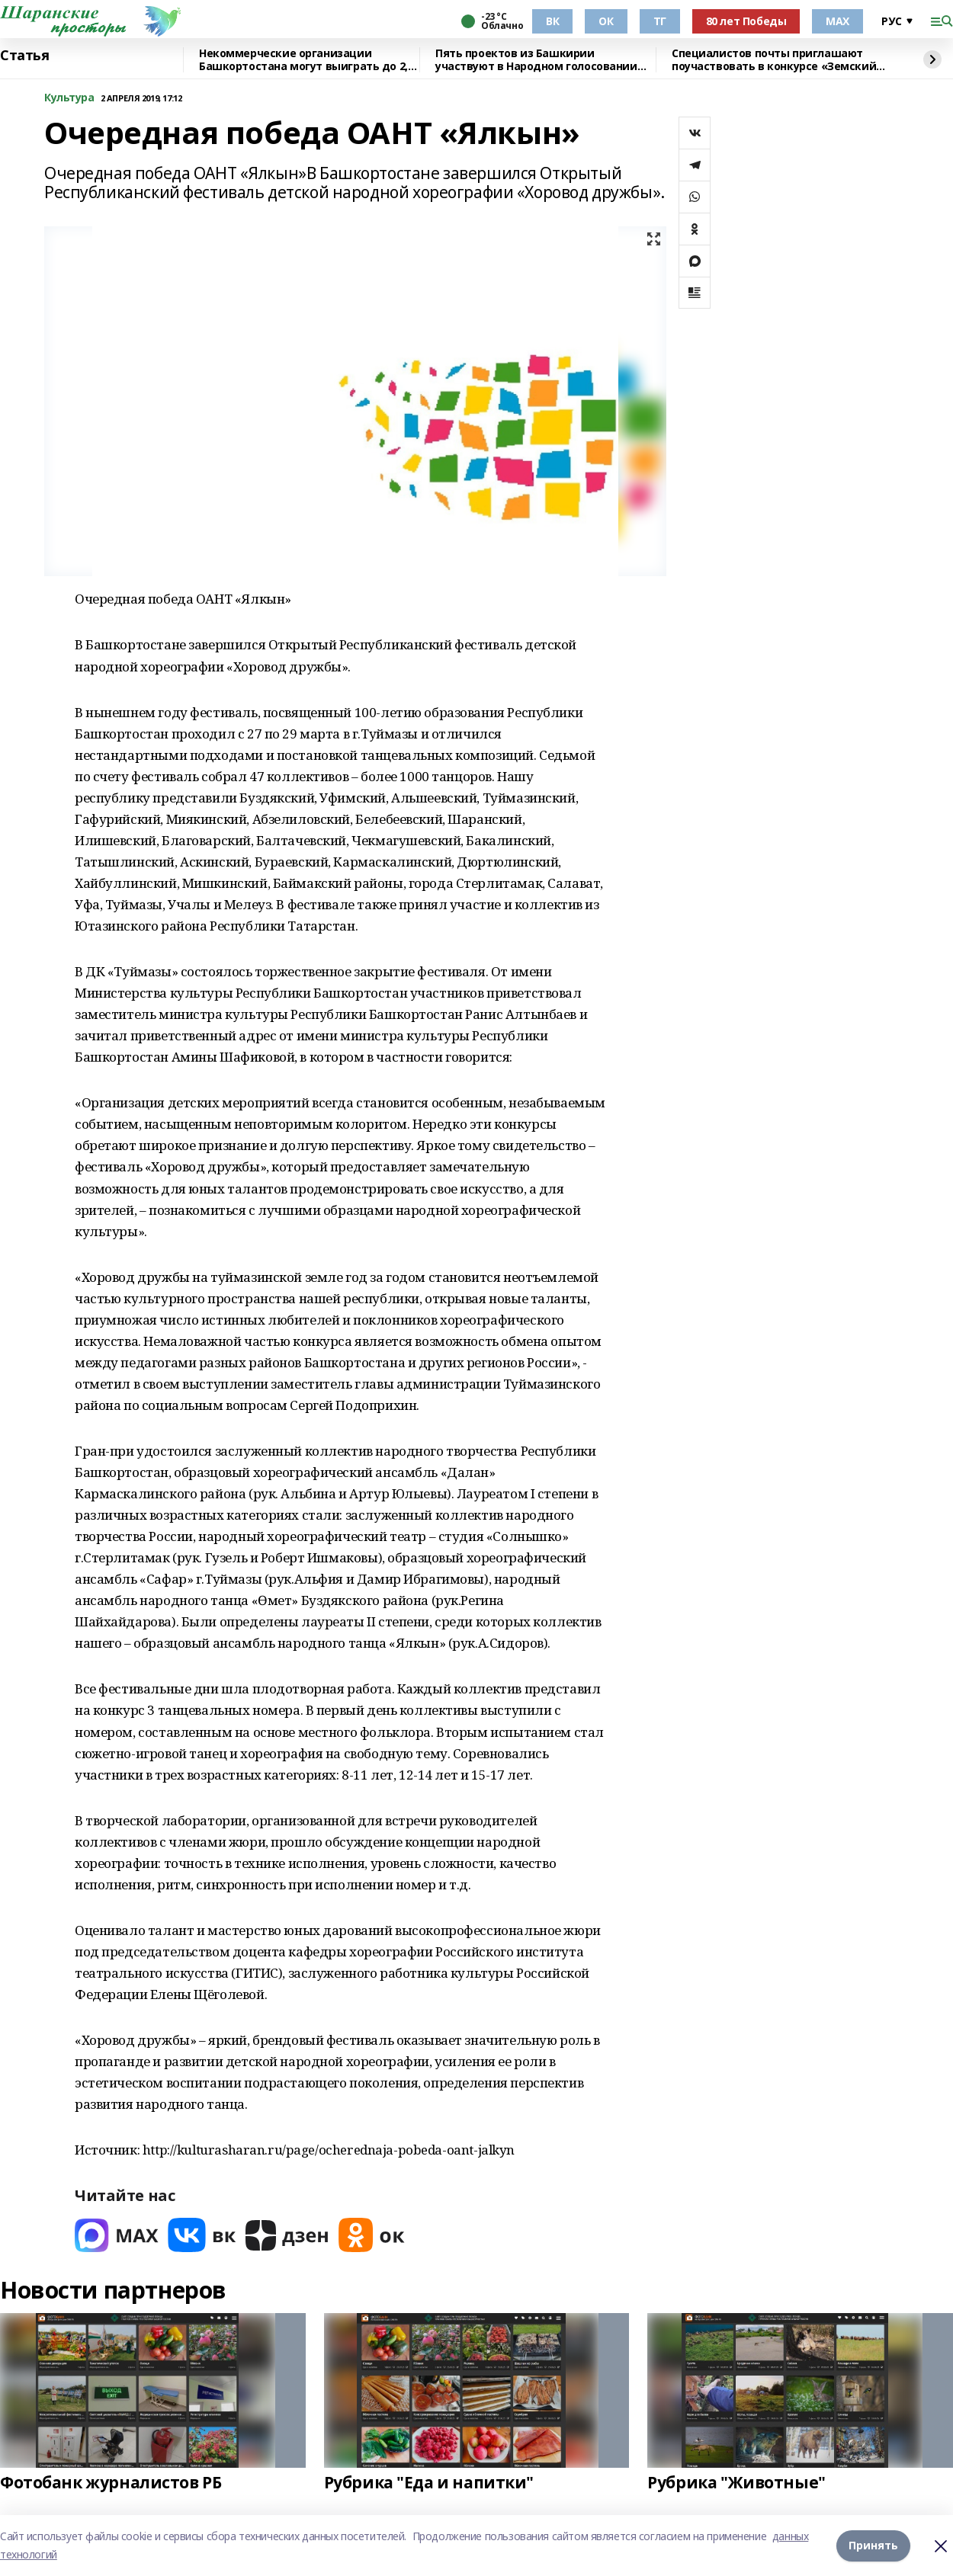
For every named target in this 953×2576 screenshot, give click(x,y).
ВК (552, 21)
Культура (69, 97)
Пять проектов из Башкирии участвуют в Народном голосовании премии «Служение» (536, 59)
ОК (605, 21)
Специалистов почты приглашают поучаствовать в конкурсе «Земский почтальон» (774, 59)
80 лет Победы (746, 21)
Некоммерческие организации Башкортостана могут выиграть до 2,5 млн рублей (306, 59)
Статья (24, 55)
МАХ (837, 21)
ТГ (659, 21)
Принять (873, 2545)
